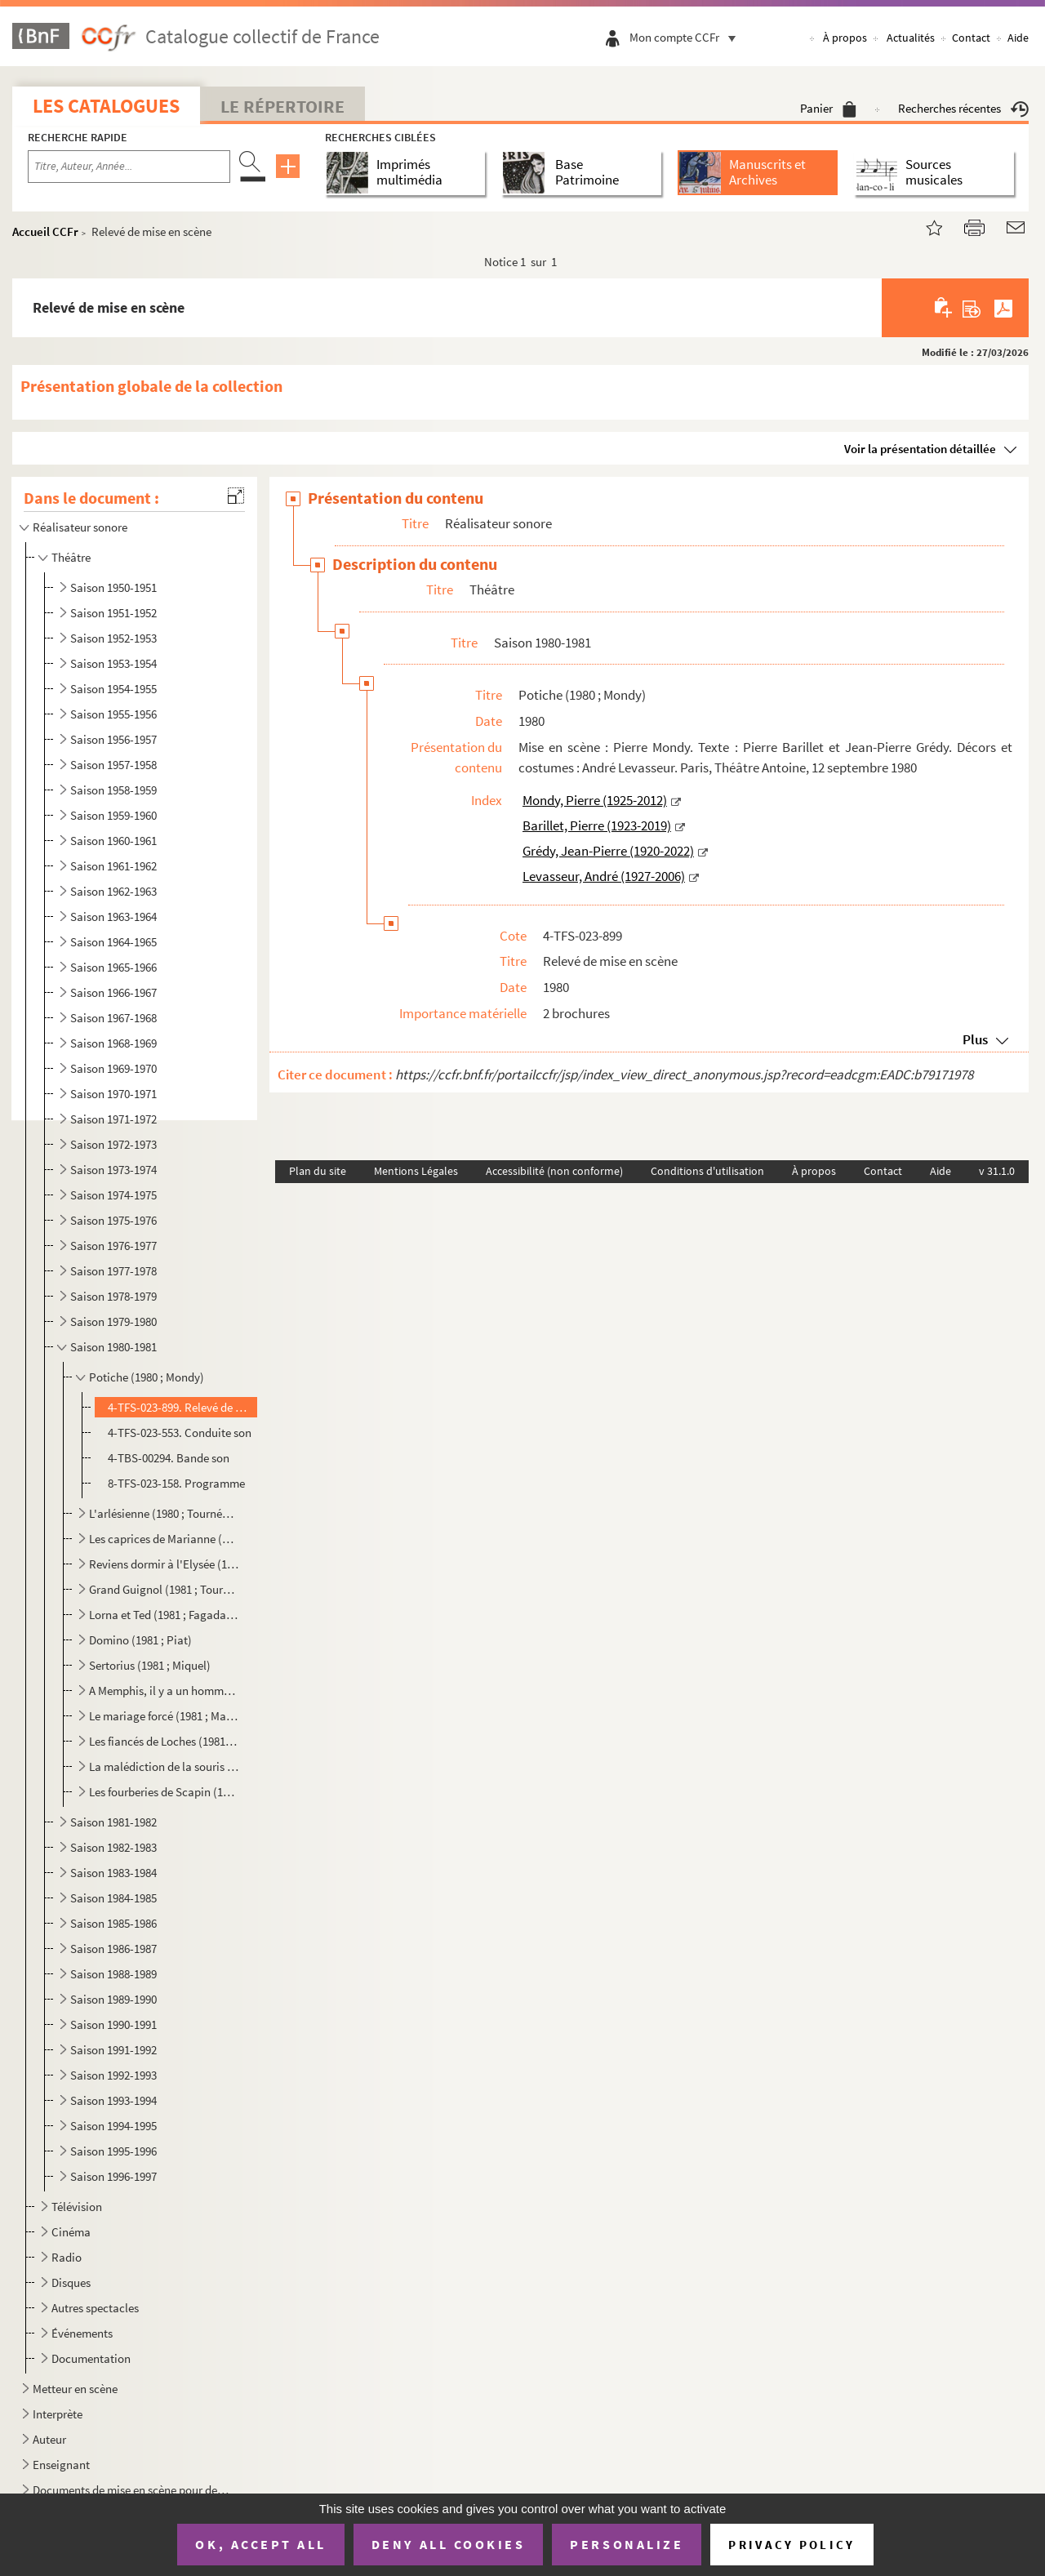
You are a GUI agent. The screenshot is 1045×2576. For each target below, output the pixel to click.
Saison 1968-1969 (113, 1043)
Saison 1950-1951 (113, 587)
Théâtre (71, 557)
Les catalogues (106, 105)
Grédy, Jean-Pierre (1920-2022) (608, 851)
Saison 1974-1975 (113, 1195)
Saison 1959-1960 (113, 815)
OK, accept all (260, 2544)
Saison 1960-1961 (113, 840)
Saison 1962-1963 (113, 891)
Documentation (91, 2358)
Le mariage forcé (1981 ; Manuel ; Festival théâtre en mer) (164, 1716)
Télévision (76, 2206)
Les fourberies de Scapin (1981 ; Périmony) (164, 1792)
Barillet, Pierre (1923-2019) (596, 825)
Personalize (626, 2544)
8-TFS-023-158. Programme (176, 1483)
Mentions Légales (416, 1170)
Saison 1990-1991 (113, 2024)
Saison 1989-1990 (113, 1999)
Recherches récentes (963, 108)
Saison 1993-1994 (113, 2100)
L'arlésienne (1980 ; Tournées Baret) (164, 1513)
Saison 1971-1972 (113, 1119)
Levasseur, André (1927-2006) (603, 876)
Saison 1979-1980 (113, 1321)
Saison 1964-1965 (113, 942)
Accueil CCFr (45, 231)
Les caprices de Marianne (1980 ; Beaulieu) (164, 1538)
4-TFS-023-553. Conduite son (179, 1432)
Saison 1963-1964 (113, 916)
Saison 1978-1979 (113, 1296)
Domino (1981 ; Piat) (140, 1640)
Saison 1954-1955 (113, 688)
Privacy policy (791, 2544)
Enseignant (61, 2464)
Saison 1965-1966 (113, 967)
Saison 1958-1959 (113, 790)
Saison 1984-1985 (113, 1898)
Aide (1018, 37)
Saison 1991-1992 (113, 2050)
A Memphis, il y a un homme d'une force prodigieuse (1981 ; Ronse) (164, 1690)
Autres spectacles (95, 2308)
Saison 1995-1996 (113, 2151)
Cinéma (71, 2232)
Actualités (911, 37)
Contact (971, 37)
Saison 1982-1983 (113, 1847)
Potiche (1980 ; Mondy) (146, 1377)
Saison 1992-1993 (113, 2075)
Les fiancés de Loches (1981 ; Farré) (164, 1741)
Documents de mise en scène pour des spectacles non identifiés (133, 2490)
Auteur (49, 2439)
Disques (71, 2282)
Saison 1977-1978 (113, 1271)
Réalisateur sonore (80, 527)
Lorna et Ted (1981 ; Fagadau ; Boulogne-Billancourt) (164, 1614)
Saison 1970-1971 (113, 1093)
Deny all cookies (448, 2544)
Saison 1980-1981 (113, 1347)
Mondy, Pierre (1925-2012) (594, 800)
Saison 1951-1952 (113, 613)
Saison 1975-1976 (113, 1220)
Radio (66, 2257)
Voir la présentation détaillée (920, 448)
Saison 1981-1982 (113, 1822)
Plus (975, 1039)
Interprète (57, 2414)
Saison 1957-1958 (113, 764)
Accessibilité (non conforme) (554, 1170)
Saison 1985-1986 (113, 1923)
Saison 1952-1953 (113, 638)
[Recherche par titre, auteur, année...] (129, 166)
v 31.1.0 (997, 1170)
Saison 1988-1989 (113, 1974)
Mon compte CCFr (686, 37)
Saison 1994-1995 (113, 2125)
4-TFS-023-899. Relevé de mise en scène (181, 1407)
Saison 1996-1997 (113, 2176)
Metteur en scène (75, 2388)
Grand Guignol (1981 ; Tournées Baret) (164, 1589)
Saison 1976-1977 (113, 1245)
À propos (845, 37)
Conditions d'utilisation (707, 1170)
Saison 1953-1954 (113, 663)
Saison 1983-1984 (113, 1872)
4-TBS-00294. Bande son (168, 1458)
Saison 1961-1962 (113, 866)
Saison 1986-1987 (113, 1948)
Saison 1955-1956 (113, 714)
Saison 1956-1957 (113, 739)
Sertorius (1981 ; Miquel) (150, 1665)
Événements (82, 2333)
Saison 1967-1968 (113, 1018)
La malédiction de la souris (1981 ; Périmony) (164, 1766)
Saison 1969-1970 (113, 1068)
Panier (828, 108)
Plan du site (317, 1170)
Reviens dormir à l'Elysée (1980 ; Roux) (164, 1564)
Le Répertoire (282, 106)
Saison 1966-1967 (113, 992)
